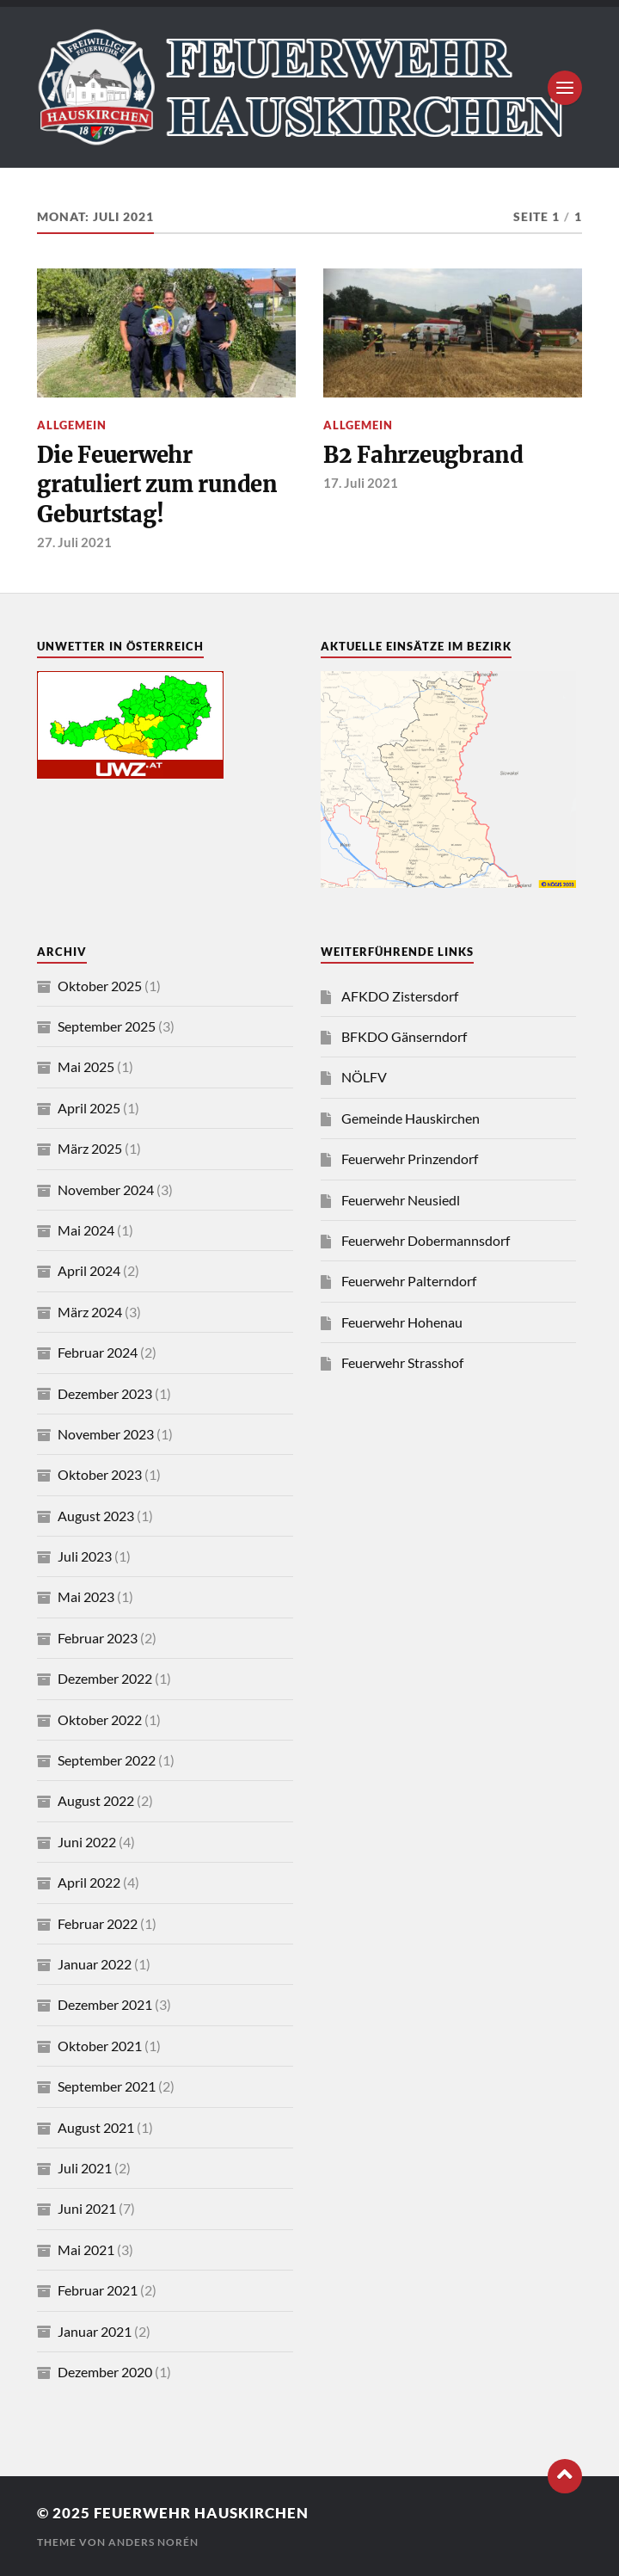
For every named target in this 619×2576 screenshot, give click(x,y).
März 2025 (90, 1148)
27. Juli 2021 (74, 542)
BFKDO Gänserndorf (404, 1036)
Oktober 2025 (100, 985)
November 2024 (106, 1189)
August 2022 (96, 1800)
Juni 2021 (87, 2208)
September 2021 (107, 2086)
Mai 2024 (86, 1230)
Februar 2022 (98, 1923)
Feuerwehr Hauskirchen (201, 2513)
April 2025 (89, 1108)
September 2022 (107, 1760)
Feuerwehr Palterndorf (408, 1281)
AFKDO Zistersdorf (399, 996)
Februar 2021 (98, 2290)
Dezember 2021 (105, 2004)
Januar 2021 (95, 2331)
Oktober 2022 (100, 1719)
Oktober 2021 (100, 2045)
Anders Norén (153, 2542)
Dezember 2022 (105, 1678)
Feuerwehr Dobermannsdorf (425, 1240)
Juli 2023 (85, 1556)
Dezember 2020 (105, 2371)
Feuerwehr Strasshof (402, 1362)
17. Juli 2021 (360, 482)
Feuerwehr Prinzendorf (409, 1158)
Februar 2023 (98, 1638)
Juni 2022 (87, 1841)
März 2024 (90, 1311)
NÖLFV (364, 1077)
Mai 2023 (86, 1596)
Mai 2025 (86, 1066)
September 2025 (107, 1026)
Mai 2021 (86, 2249)
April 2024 (89, 1270)
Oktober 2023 (100, 1474)
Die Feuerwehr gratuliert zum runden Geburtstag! (157, 484)
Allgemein (72, 425)
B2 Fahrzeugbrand (423, 455)
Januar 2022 (95, 1964)
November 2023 (106, 1434)
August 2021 (96, 2127)
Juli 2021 (85, 2168)
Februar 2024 (98, 1352)
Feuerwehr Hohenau (402, 1322)
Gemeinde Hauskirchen (410, 1118)
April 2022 (89, 1882)
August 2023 (96, 1515)
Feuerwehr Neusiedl (400, 1200)
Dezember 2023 (105, 1393)
